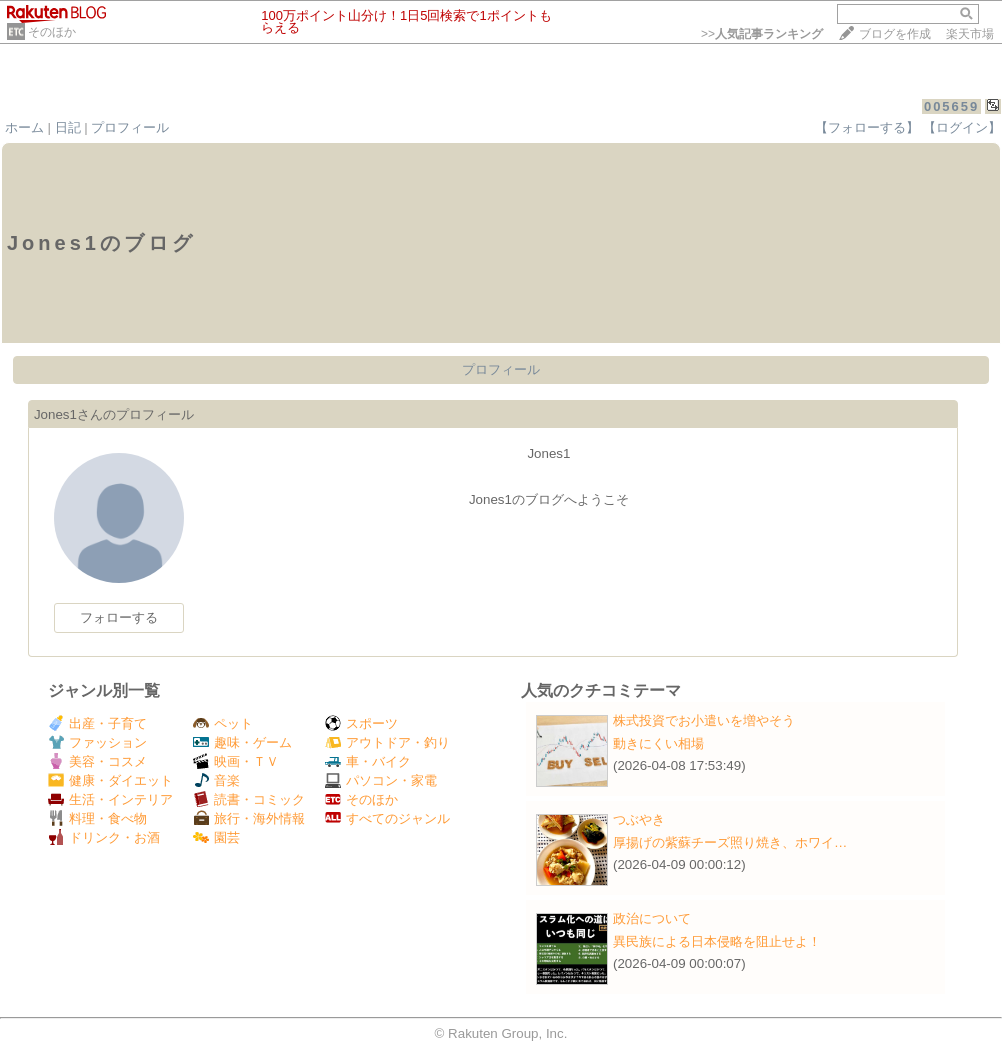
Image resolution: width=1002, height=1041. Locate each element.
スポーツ (361, 723)
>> (762, 34)
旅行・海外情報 (249, 818)
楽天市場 (970, 34)
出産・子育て (97, 723)
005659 (951, 106)
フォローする (119, 617)
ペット (223, 723)
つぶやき (639, 819)
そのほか (52, 32)
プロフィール (130, 127)
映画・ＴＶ (236, 761)
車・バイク (368, 761)
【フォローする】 (867, 127)
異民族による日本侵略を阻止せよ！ (717, 941)
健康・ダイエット (110, 780)
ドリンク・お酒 (104, 837)
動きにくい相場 (658, 743)
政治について (652, 918)
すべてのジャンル (387, 818)
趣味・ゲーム (242, 742)
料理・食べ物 (97, 818)
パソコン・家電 (381, 780)
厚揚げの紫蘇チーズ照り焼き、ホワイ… (730, 842)
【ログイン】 (962, 127)
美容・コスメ (97, 761)
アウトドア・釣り (387, 742)
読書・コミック (249, 799)
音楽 (216, 780)
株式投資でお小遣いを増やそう (704, 720)
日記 (68, 127)
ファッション (97, 742)
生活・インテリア (110, 799)
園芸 (216, 837)
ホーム (24, 127)
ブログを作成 (895, 34)
